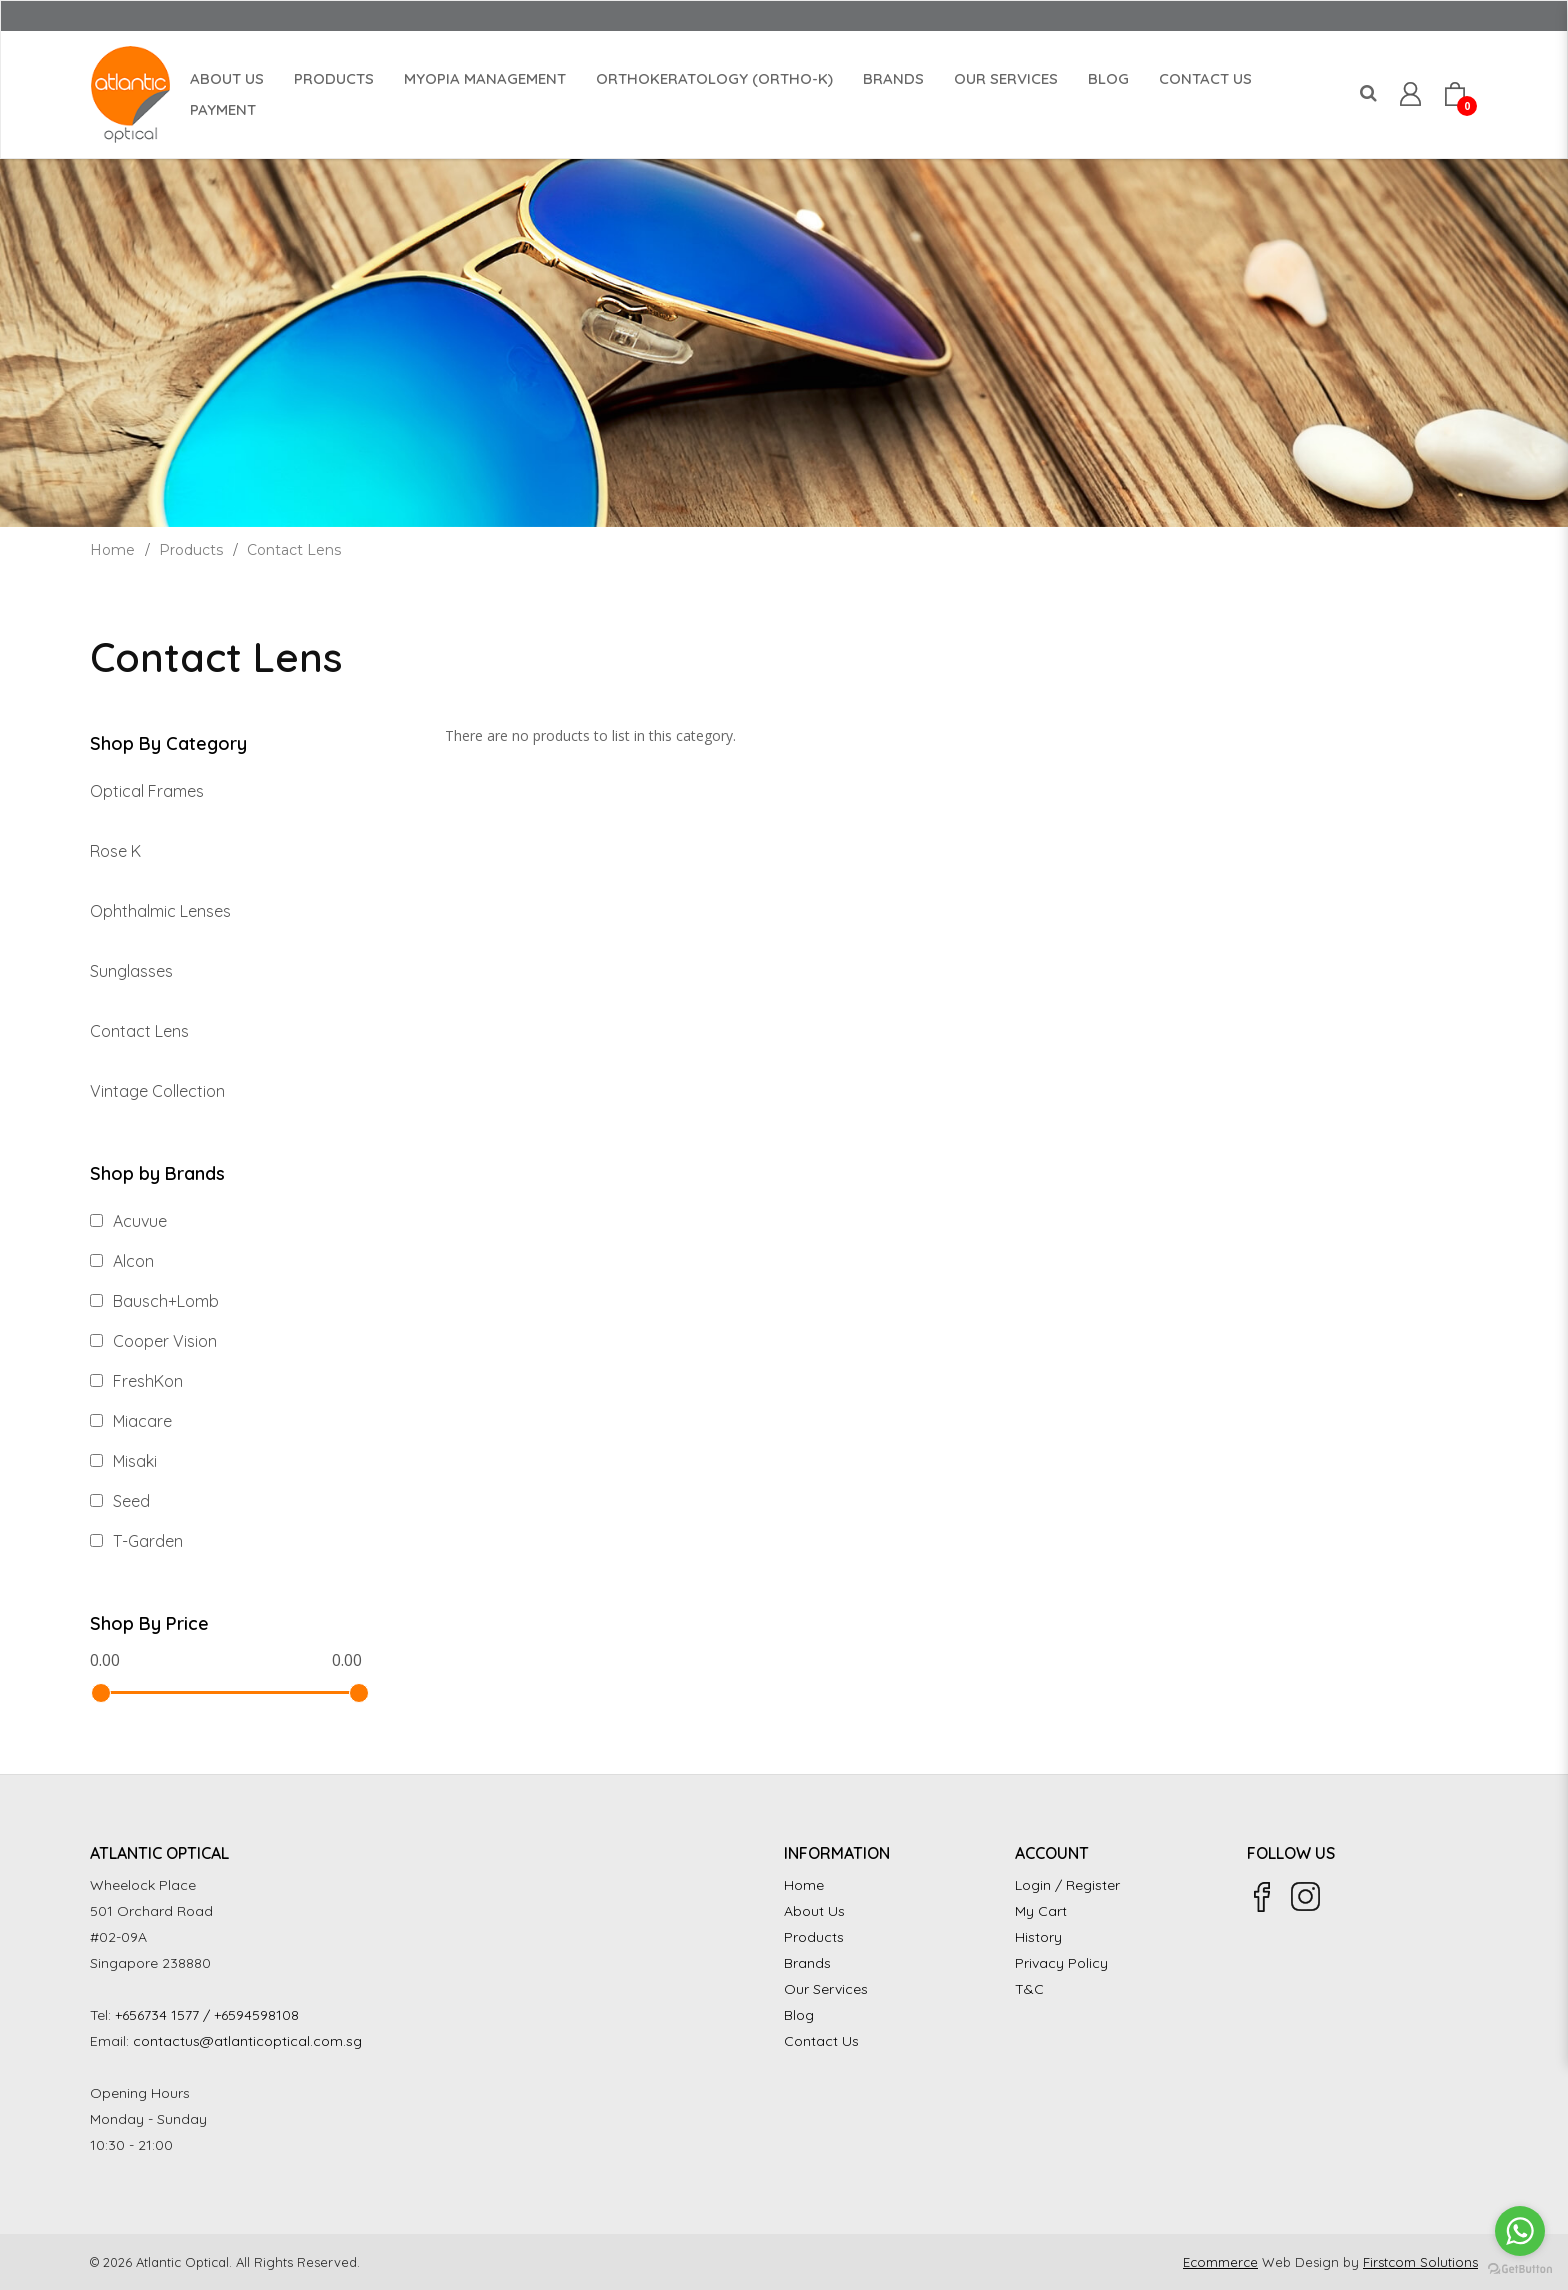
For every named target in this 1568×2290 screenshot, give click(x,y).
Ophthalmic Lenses (160, 911)
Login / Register (1067, 1885)
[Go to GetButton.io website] (1520, 2269)
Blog (799, 2015)
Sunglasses (131, 971)
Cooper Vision (153, 1341)
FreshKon (136, 1381)
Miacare (131, 1421)
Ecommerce (1220, 2262)
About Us (814, 1911)
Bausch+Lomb (154, 1301)
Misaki (123, 1461)
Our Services (826, 1989)
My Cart (1041, 1911)
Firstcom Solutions (1420, 2262)
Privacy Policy (1061, 1963)
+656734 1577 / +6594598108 (207, 2015)
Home (112, 550)
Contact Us (821, 2041)
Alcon (122, 1261)
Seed (120, 1501)
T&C (1029, 1989)
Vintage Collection (157, 1091)
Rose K (115, 851)
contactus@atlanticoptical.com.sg (247, 2041)
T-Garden (136, 1541)
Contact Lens (294, 550)
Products (191, 550)
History (1038, 1937)
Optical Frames (147, 791)
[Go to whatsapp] (1520, 2231)
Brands (807, 1963)
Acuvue (128, 1221)
